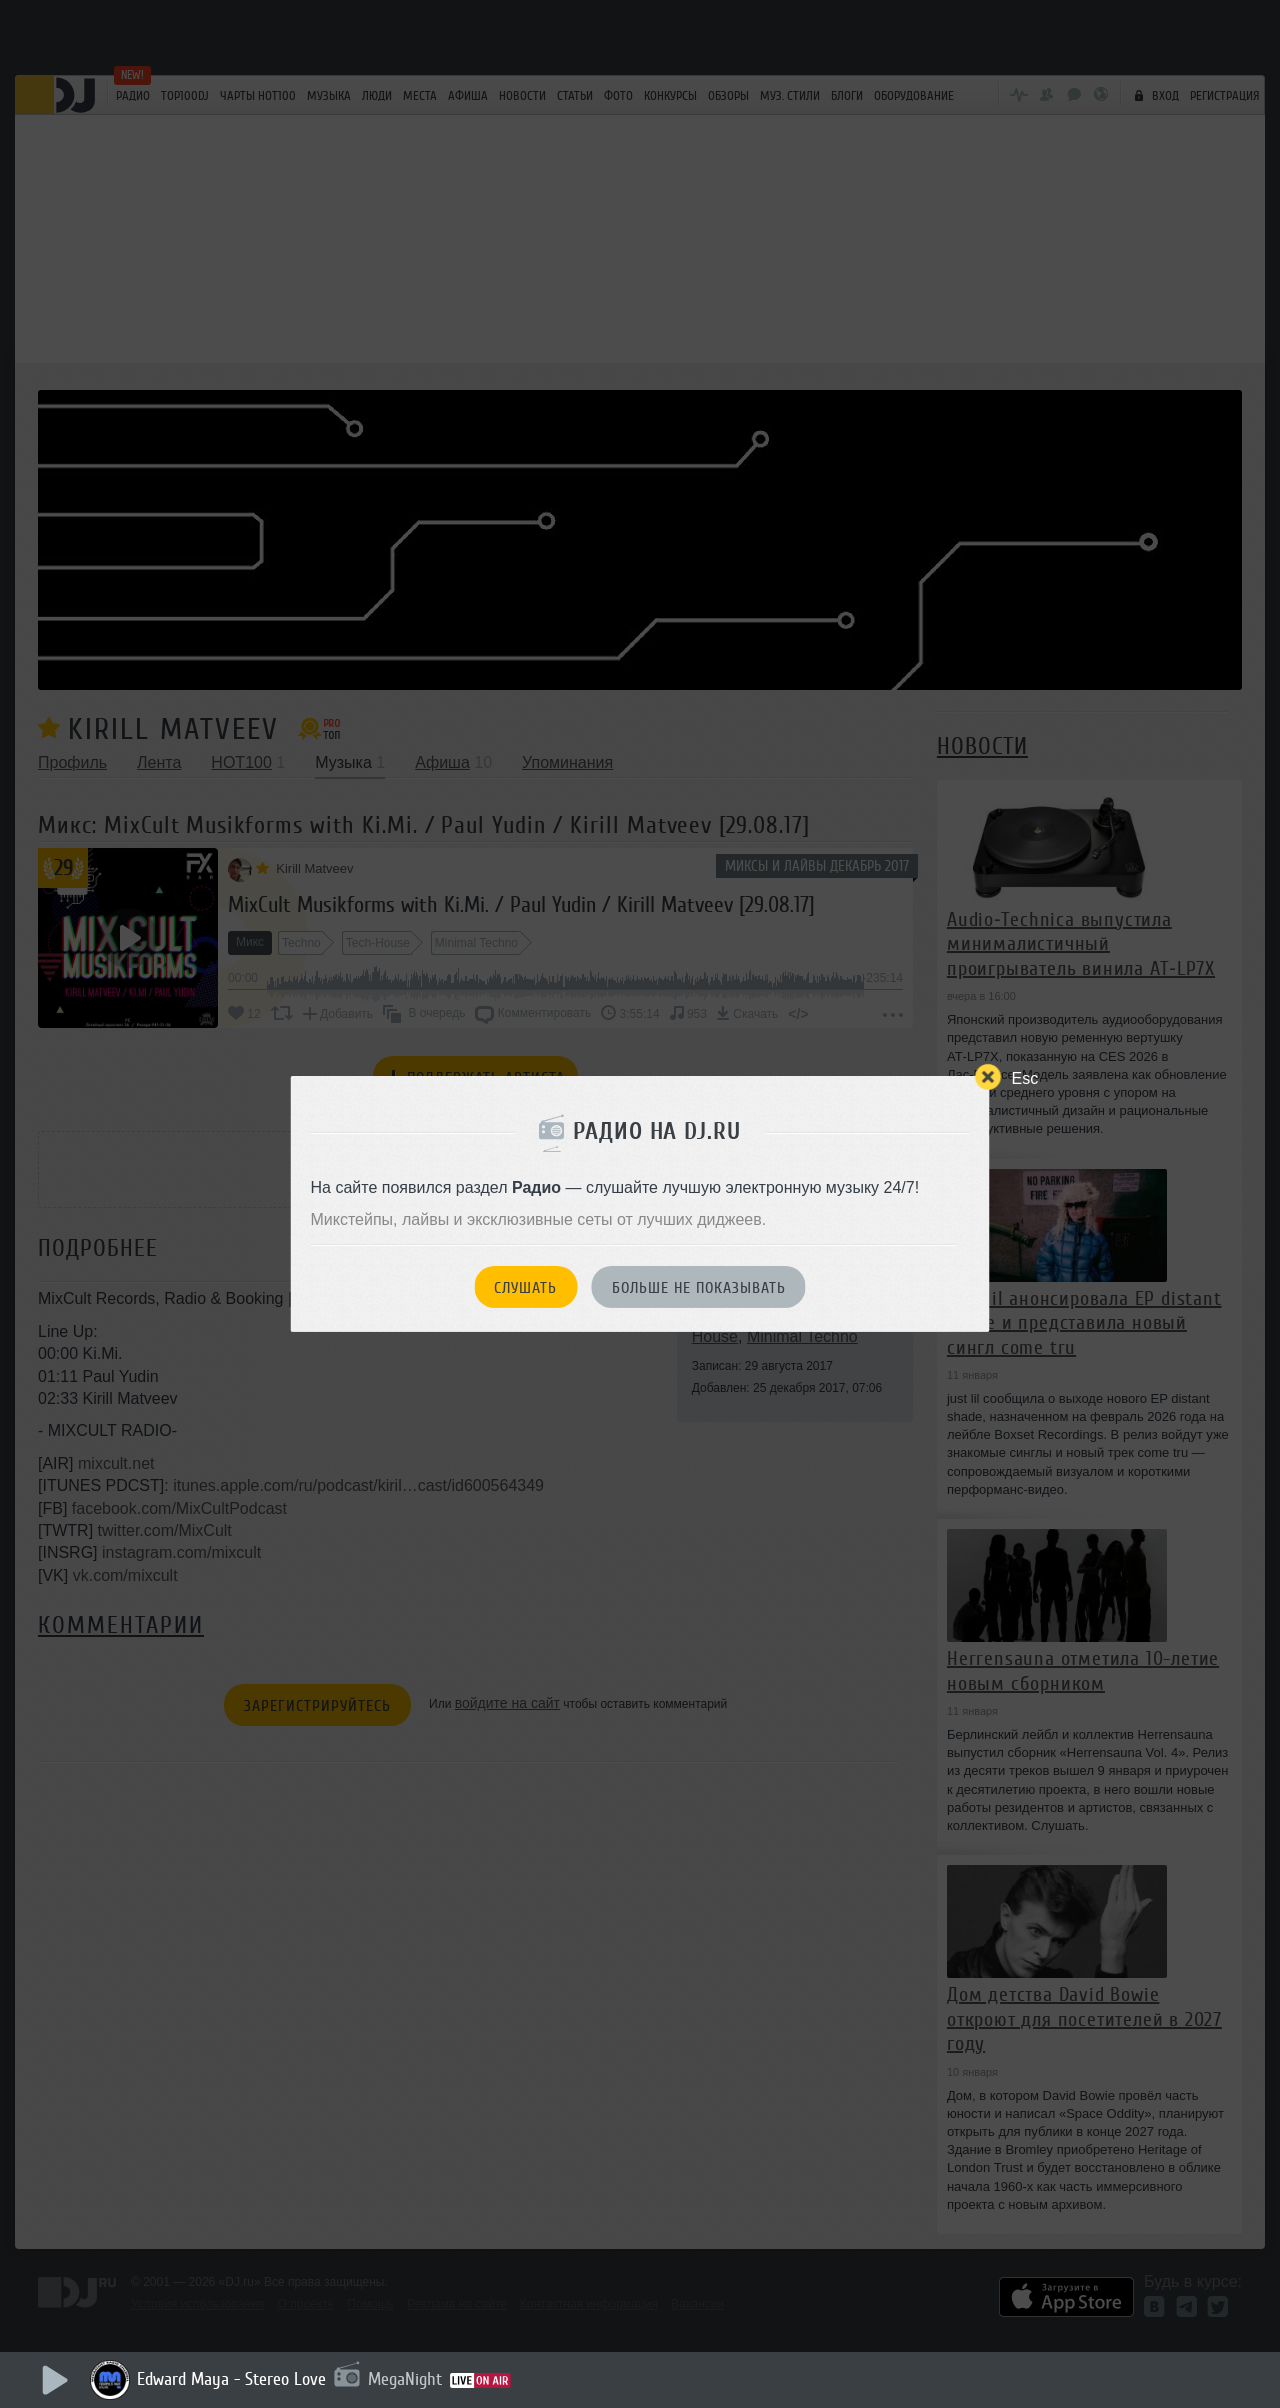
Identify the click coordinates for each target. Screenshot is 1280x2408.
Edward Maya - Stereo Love (231, 2379)
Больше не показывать (699, 1288)
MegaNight (405, 2379)
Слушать (525, 1288)
